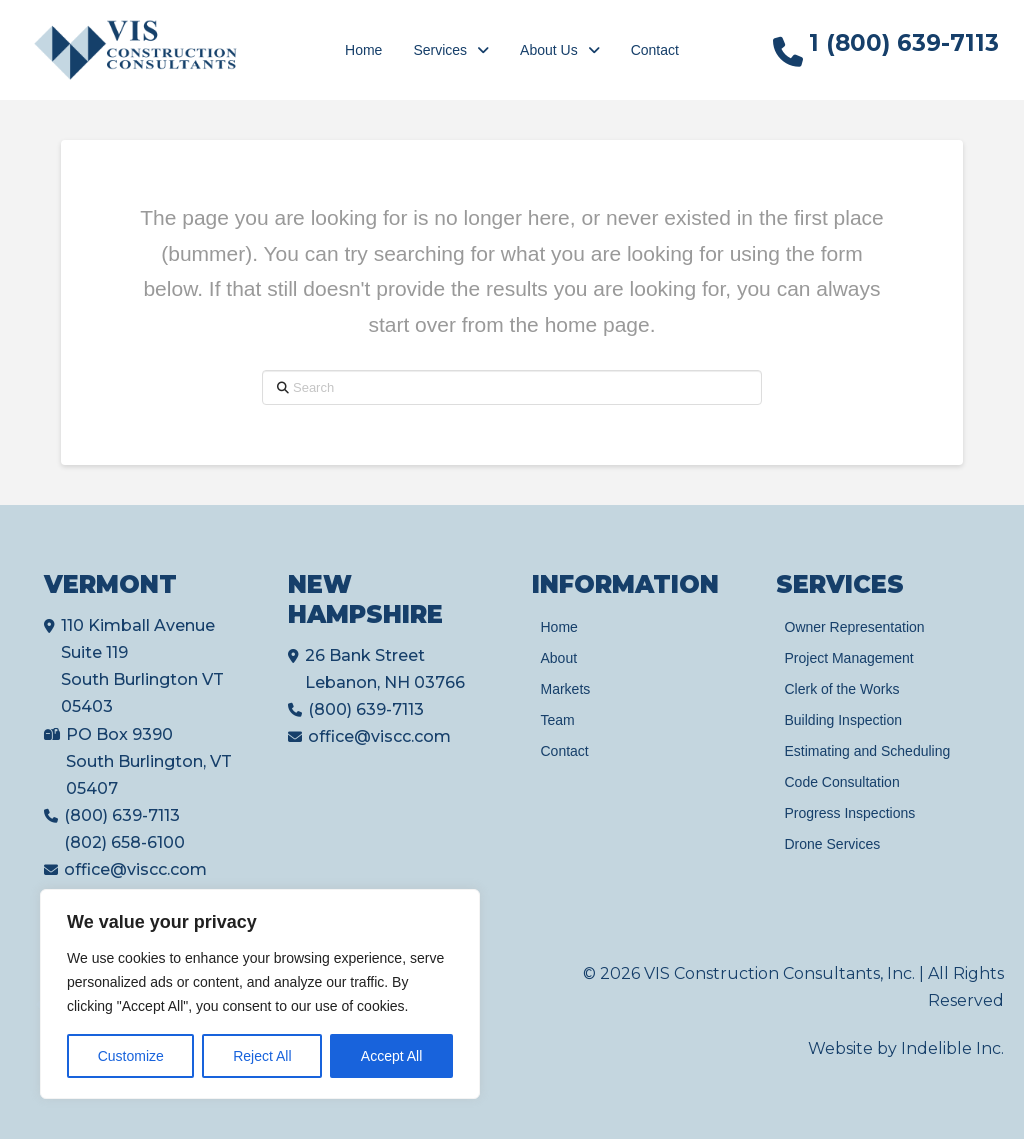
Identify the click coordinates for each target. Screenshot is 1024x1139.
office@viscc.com (135, 869)
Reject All (262, 1056)
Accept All (391, 1056)
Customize (131, 1056)
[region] (260, 994)
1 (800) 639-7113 (904, 43)
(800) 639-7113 (122, 815)
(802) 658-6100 (124, 842)
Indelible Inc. (952, 1048)
